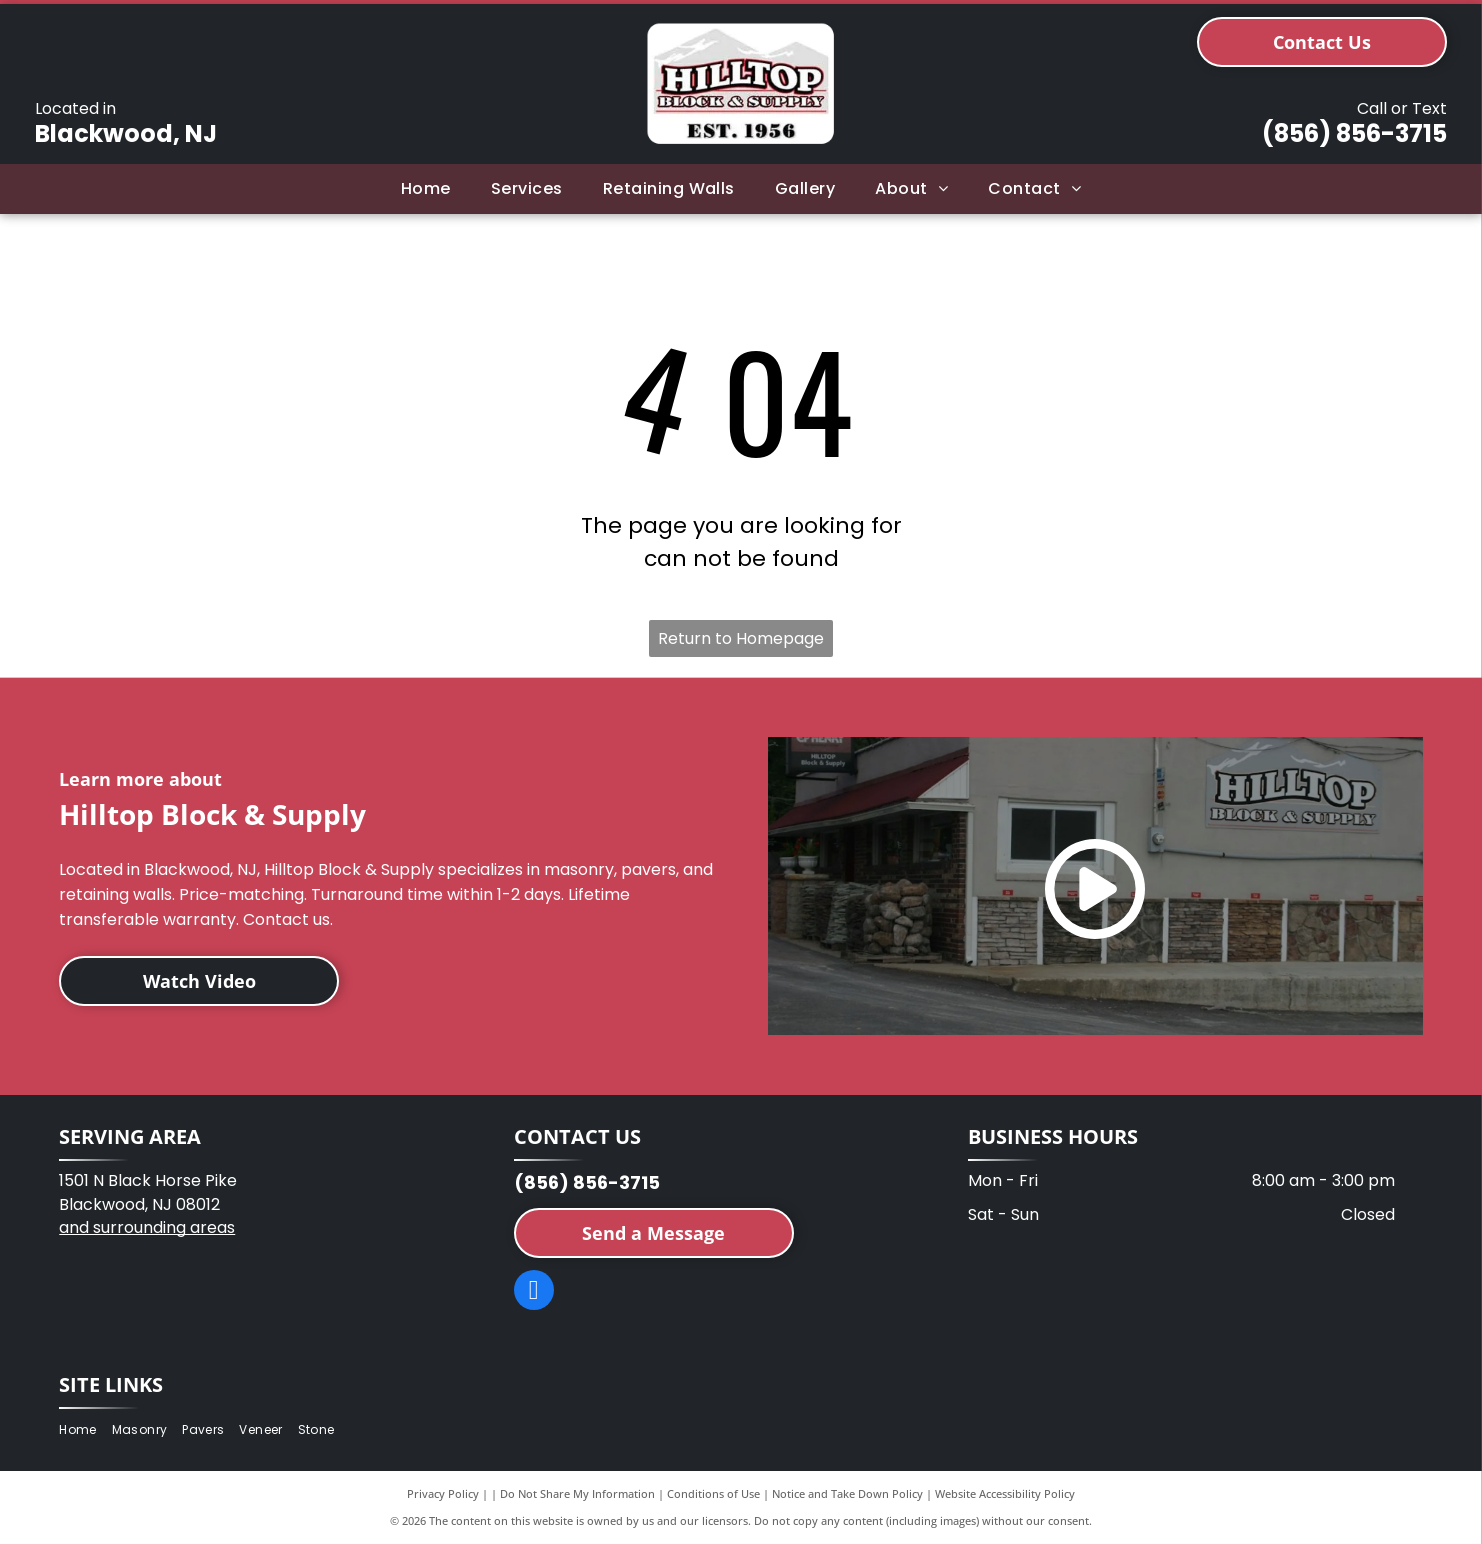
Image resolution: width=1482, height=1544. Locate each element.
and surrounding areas (147, 1227)
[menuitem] (426, 189)
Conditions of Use (713, 1493)
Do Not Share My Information (577, 1493)
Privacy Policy (443, 1493)
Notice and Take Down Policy (847, 1493)
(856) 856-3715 (1354, 133)
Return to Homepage (741, 638)
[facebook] (534, 1292)
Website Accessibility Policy (1005, 1493)
